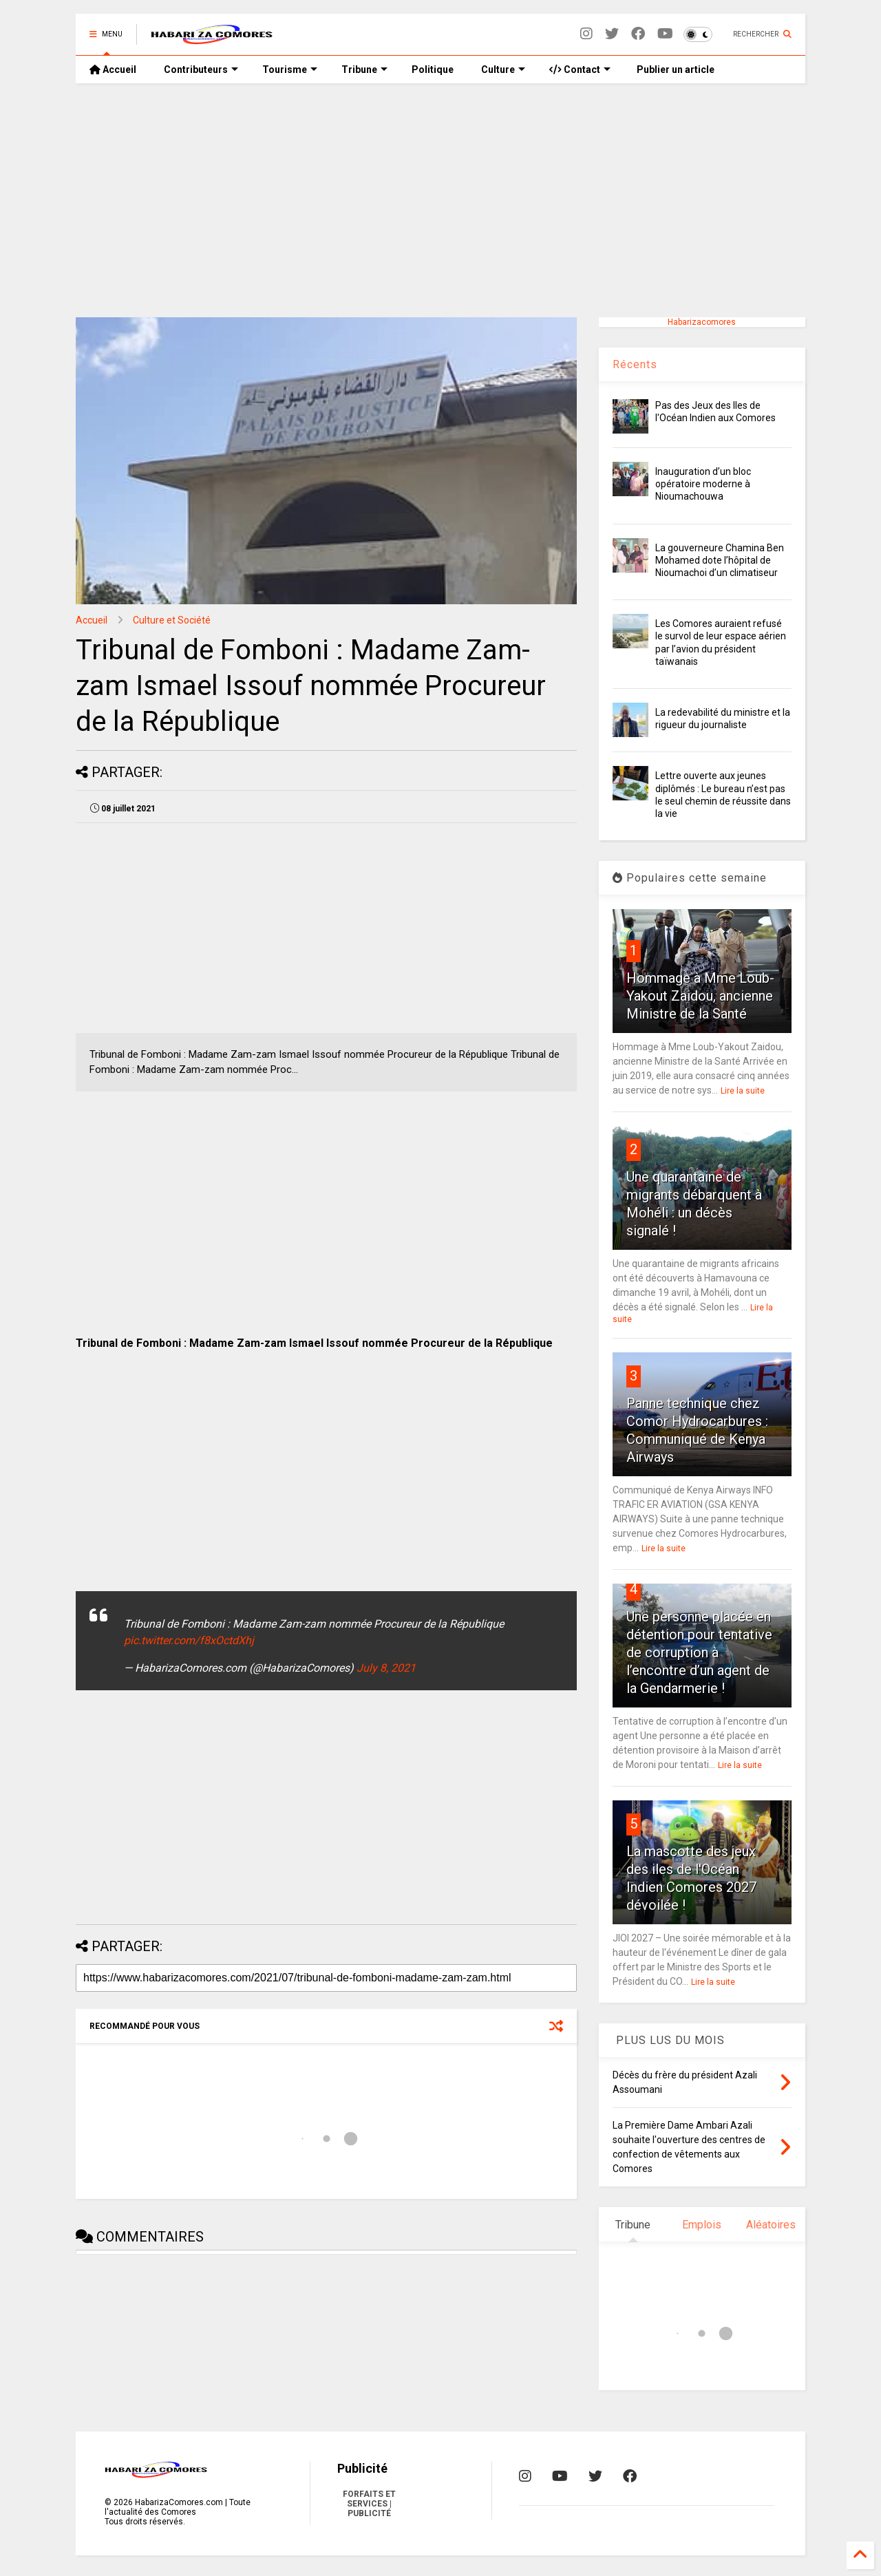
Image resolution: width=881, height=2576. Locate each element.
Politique (433, 69)
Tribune (364, 69)
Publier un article (674, 69)
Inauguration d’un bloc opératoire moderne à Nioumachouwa (703, 484)
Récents (635, 364)
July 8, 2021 (386, 1667)
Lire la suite (743, 1091)
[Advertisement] (440, 200)
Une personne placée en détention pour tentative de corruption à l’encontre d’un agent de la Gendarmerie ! (699, 1652)
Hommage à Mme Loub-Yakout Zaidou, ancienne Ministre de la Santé (700, 996)
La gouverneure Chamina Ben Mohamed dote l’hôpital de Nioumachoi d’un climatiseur (719, 560)
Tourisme (289, 69)
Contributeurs (201, 69)
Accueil (112, 69)
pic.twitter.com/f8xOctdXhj (189, 1640)
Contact (580, 69)
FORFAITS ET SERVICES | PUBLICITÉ (369, 2503)
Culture (503, 69)
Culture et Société (172, 620)
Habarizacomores (702, 322)
